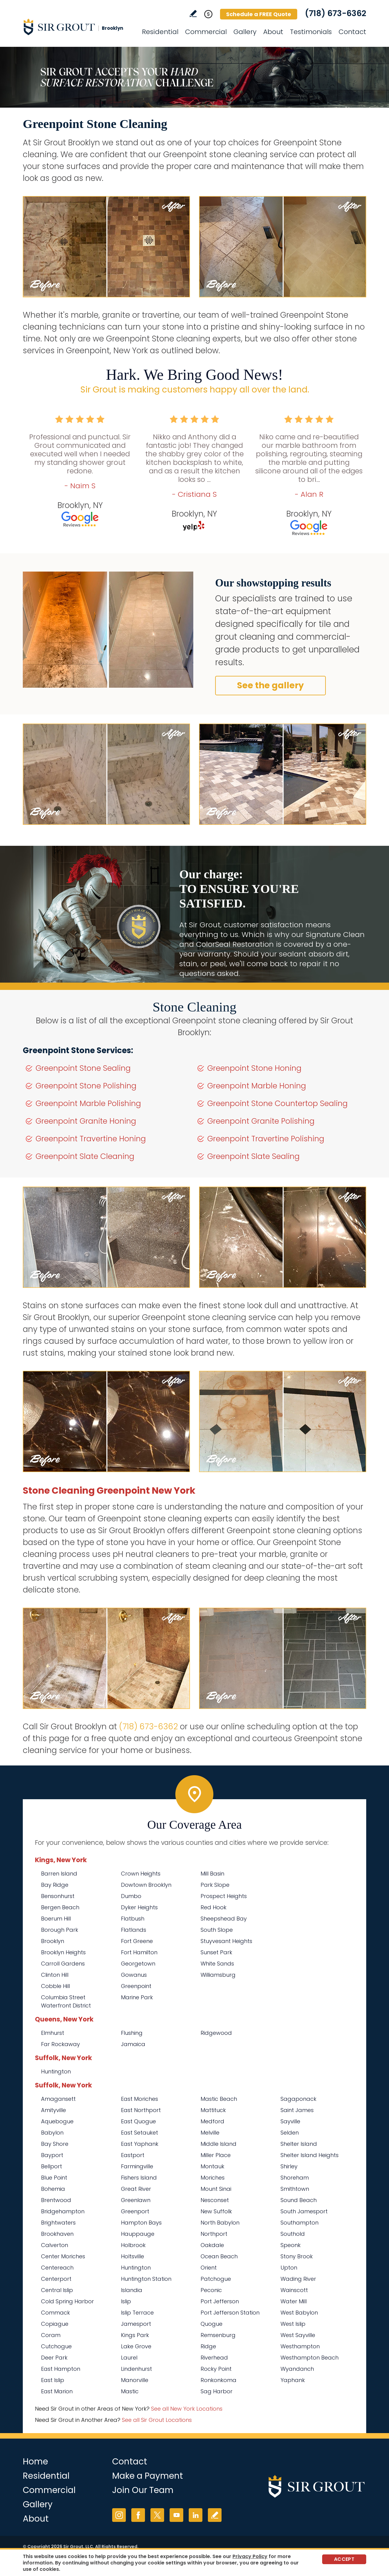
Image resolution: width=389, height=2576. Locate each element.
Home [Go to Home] (35, 2461)
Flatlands (133, 1930)
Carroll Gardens (63, 1963)
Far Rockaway (60, 2044)
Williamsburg (218, 1975)
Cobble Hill (55, 1986)
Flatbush (132, 1918)
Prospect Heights (224, 1896)
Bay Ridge (54, 1885)
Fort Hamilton (139, 1952)
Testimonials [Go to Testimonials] (311, 31)
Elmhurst (52, 2033)
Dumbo (131, 1896)
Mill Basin (212, 1873)
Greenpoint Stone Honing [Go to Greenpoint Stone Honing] (254, 1068)
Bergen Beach (60, 1907)
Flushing (132, 2033)
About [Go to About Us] (273, 31)
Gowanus (134, 1975)
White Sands (217, 1963)
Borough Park (59, 1930)
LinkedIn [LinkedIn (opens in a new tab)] (195, 2515)
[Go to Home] (77, 27)
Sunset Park (216, 1952)
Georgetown (138, 1963)
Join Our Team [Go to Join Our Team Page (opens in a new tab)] (143, 2490)
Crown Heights (140, 1873)
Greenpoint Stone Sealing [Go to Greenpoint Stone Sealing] (83, 1068)
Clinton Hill (54, 1975)
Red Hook (213, 1907)
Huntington (56, 2071)
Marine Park (137, 1997)
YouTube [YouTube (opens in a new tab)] (176, 2515)
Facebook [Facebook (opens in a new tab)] (138, 2515)
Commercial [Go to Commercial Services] (206, 31)
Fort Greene (137, 1941)
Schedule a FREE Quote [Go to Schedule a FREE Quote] (258, 14)
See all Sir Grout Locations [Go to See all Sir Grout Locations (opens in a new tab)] (157, 2420)
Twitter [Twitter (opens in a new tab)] (157, 2515)
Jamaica (133, 2044)
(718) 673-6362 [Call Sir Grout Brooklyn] (335, 13)
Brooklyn (52, 1941)
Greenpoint (136, 1986)
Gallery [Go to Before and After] (244, 31)
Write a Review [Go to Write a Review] (193, 13)
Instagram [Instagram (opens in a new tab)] (119, 2515)
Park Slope (215, 1885)
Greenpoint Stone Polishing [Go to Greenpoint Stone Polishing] (86, 1086)
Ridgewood (216, 2033)
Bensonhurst (57, 1896)
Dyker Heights (139, 1907)
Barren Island (59, 1873)
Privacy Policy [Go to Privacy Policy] (249, 2556)
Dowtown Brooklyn (146, 1885)
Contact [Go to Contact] (352, 31)
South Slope (217, 1930)
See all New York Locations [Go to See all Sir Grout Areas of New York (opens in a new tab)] (186, 2408)
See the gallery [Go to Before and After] (270, 685)
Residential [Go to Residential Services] (160, 31)
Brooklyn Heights (63, 1952)
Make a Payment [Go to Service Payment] (147, 2476)
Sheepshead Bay (224, 1918)
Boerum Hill (56, 1918)
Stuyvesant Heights (226, 1941)
